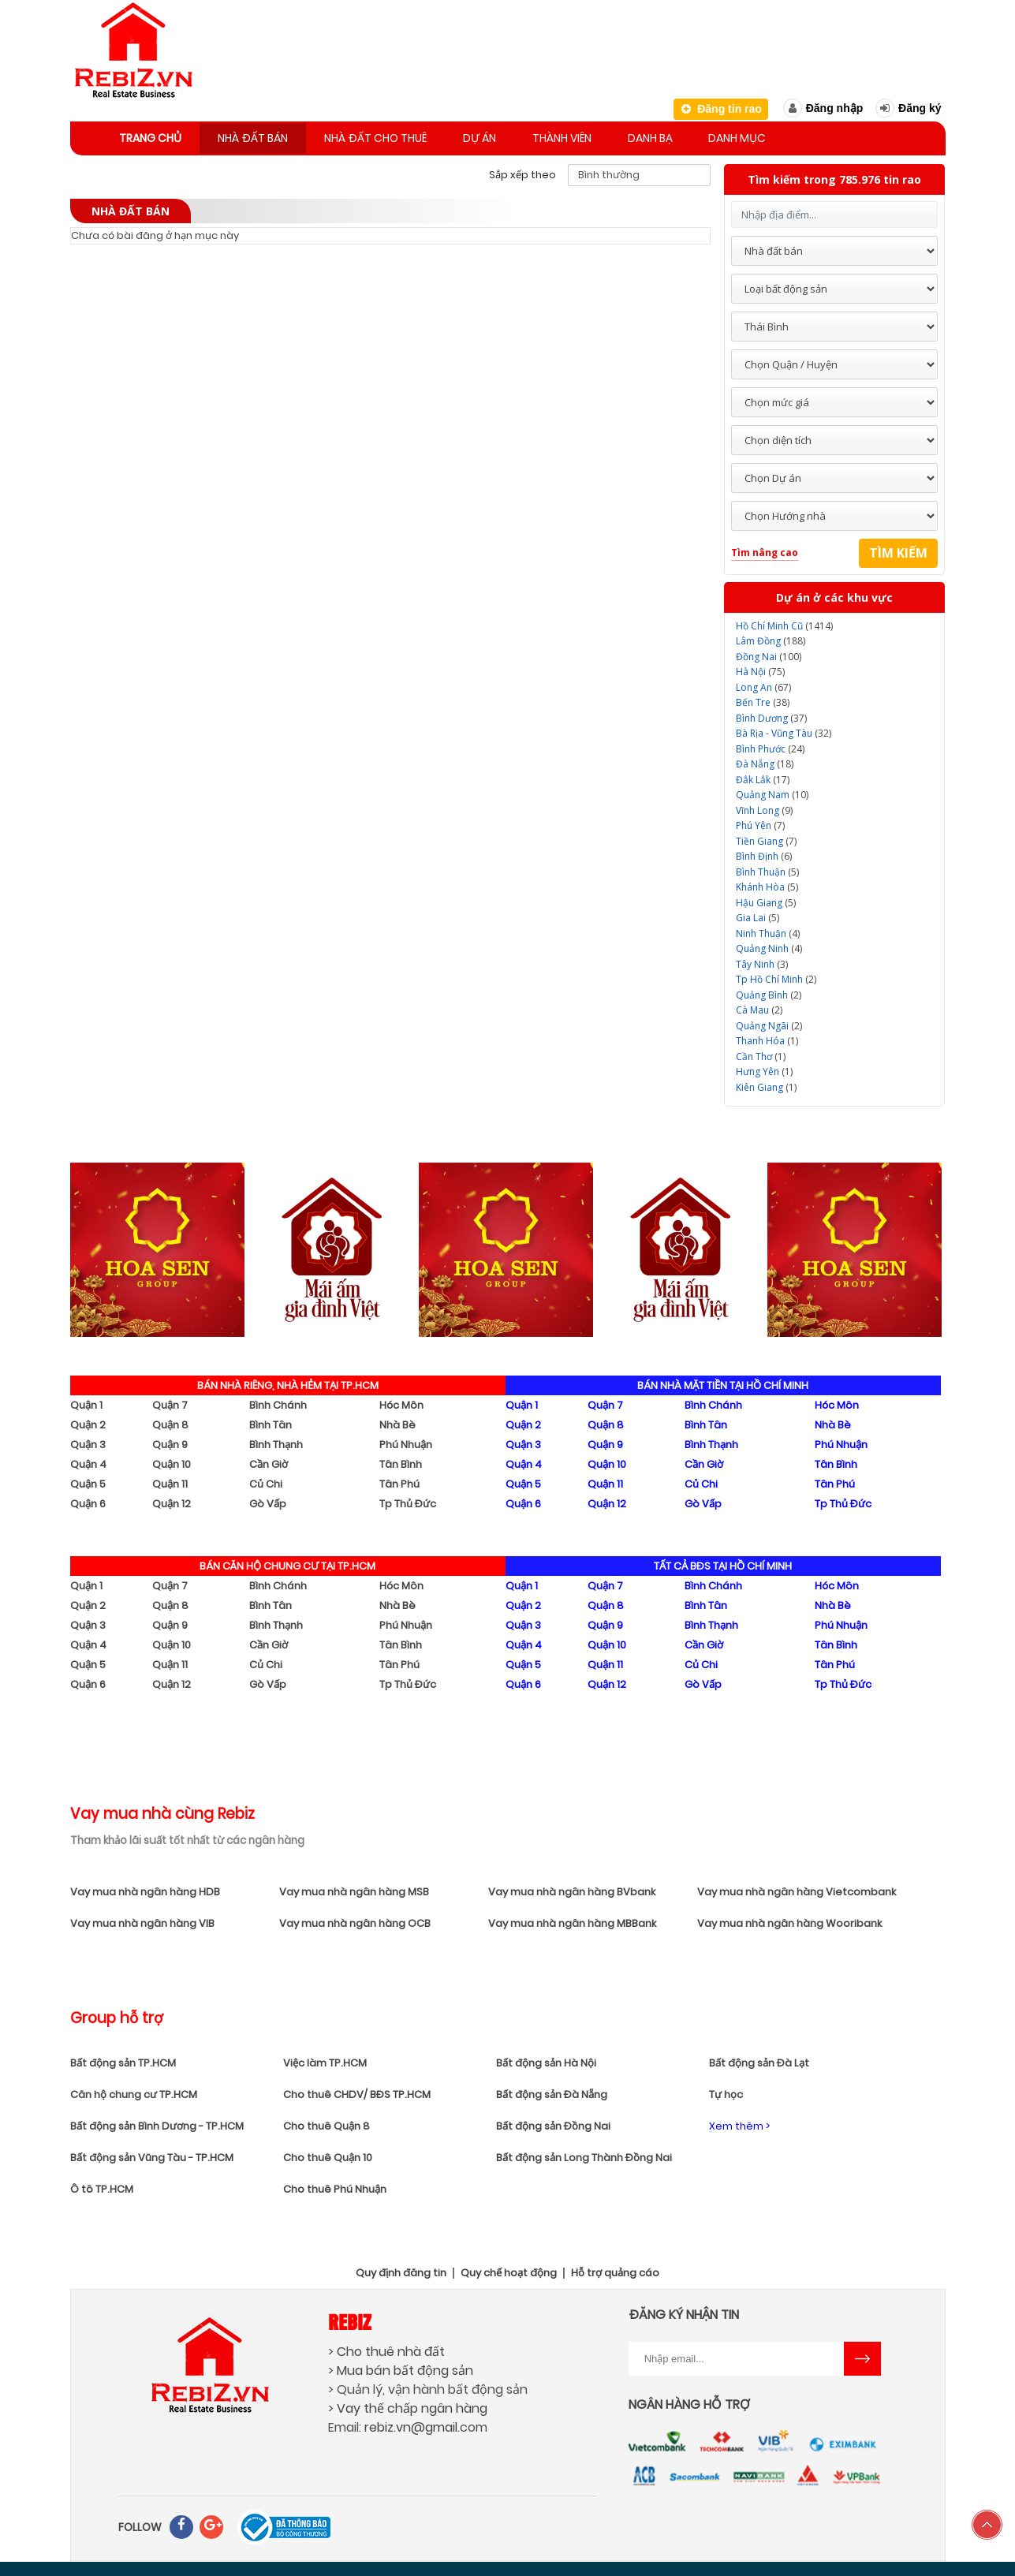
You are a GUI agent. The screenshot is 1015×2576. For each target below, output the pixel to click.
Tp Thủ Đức (407, 1500)
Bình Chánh (278, 1401)
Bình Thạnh (276, 1441)
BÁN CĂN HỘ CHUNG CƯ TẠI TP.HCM (287, 1562)
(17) (762, 776)
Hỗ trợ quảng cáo (615, 2269)
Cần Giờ (268, 1461)
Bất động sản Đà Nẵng (551, 2091)
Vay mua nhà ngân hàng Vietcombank (796, 1888)
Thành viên (591, 136)
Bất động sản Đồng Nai (553, 2122)
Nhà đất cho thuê (392, 136)
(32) (783, 730)
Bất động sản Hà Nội (546, 2059)
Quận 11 (170, 1480)
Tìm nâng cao (764, 549)
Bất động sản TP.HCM (123, 2059)
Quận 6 (88, 1500)
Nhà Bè (397, 1421)
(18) (764, 760)
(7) (760, 822)
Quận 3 (88, 1441)
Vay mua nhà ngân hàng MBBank (572, 1920)
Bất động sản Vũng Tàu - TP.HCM (151, 2154)
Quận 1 (86, 1401)
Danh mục (779, 136)
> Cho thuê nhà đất (386, 2348)
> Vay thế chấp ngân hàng (407, 2405)
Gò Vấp (267, 1500)
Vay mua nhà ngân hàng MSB (354, 1888)
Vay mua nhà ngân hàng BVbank (571, 1888)
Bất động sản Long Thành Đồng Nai (584, 2154)
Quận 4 (88, 1461)
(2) (776, 976)
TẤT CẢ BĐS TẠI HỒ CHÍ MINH (723, 1562)
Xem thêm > (739, 2122)
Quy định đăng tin (401, 2269)
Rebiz (349, 2318)
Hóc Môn (401, 1401)
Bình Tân (270, 1421)
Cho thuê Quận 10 (327, 2154)
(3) (762, 961)
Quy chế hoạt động (509, 2269)
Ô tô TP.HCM (101, 2185)
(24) (770, 745)
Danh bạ (685, 136)
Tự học (726, 2091)
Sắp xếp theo (522, 171)
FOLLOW (140, 2524)
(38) (762, 699)
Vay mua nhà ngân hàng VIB (142, 1920)
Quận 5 (88, 1480)
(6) (764, 853)
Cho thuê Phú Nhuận (334, 2185)
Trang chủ (154, 136)
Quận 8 (170, 1421)
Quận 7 (170, 1401)
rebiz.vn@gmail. (412, 2424)
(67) (763, 684)
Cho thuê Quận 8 (326, 2122)
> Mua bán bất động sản (400, 2367)
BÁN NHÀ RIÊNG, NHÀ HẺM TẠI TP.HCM (288, 1382)
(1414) (784, 622)
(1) (767, 1037)
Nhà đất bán (263, 136)
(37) (771, 715)
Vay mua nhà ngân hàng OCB (355, 1920)
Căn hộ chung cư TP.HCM (133, 2091)
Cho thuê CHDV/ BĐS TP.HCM (357, 2091)
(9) (764, 807)
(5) (767, 868)
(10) (772, 791)
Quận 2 (88, 1421)
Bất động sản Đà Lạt (759, 2059)
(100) (768, 653)
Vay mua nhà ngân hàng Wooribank (789, 1920)
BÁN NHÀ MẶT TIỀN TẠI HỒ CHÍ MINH (722, 1382)
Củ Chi (265, 1480)
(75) (760, 668)
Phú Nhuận (405, 1441)
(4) (768, 930)
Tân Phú (399, 1480)
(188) (770, 637)
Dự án (502, 136)
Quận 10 (171, 1461)
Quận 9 (170, 1441)
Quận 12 (171, 1500)
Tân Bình (400, 1461)
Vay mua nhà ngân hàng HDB (145, 1888)
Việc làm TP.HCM (325, 2059)
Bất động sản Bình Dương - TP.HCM (157, 2122)
